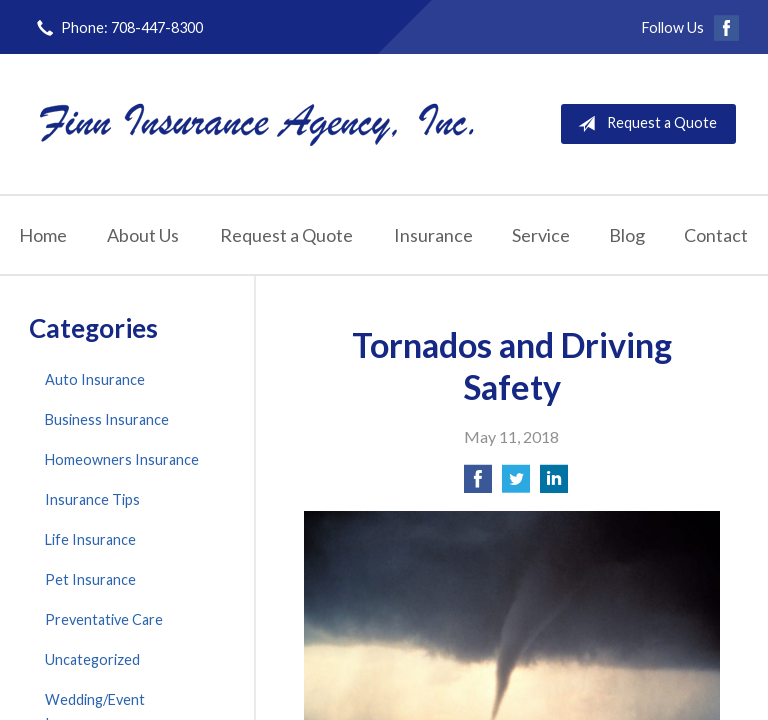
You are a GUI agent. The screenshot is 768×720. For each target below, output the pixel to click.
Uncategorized (92, 659)
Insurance (433, 235)
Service (541, 235)
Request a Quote (643, 124)
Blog (627, 235)
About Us (143, 235)
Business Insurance (107, 419)
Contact (716, 235)
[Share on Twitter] (516, 484)
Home (43, 235)
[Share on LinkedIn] (554, 484)
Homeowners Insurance (122, 459)
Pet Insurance (90, 579)
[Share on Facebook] (478, 484)
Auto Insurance (95, 379)
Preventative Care (104, 619)
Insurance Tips (92, 499)
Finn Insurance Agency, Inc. (257, 123)
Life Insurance (90, 539)
